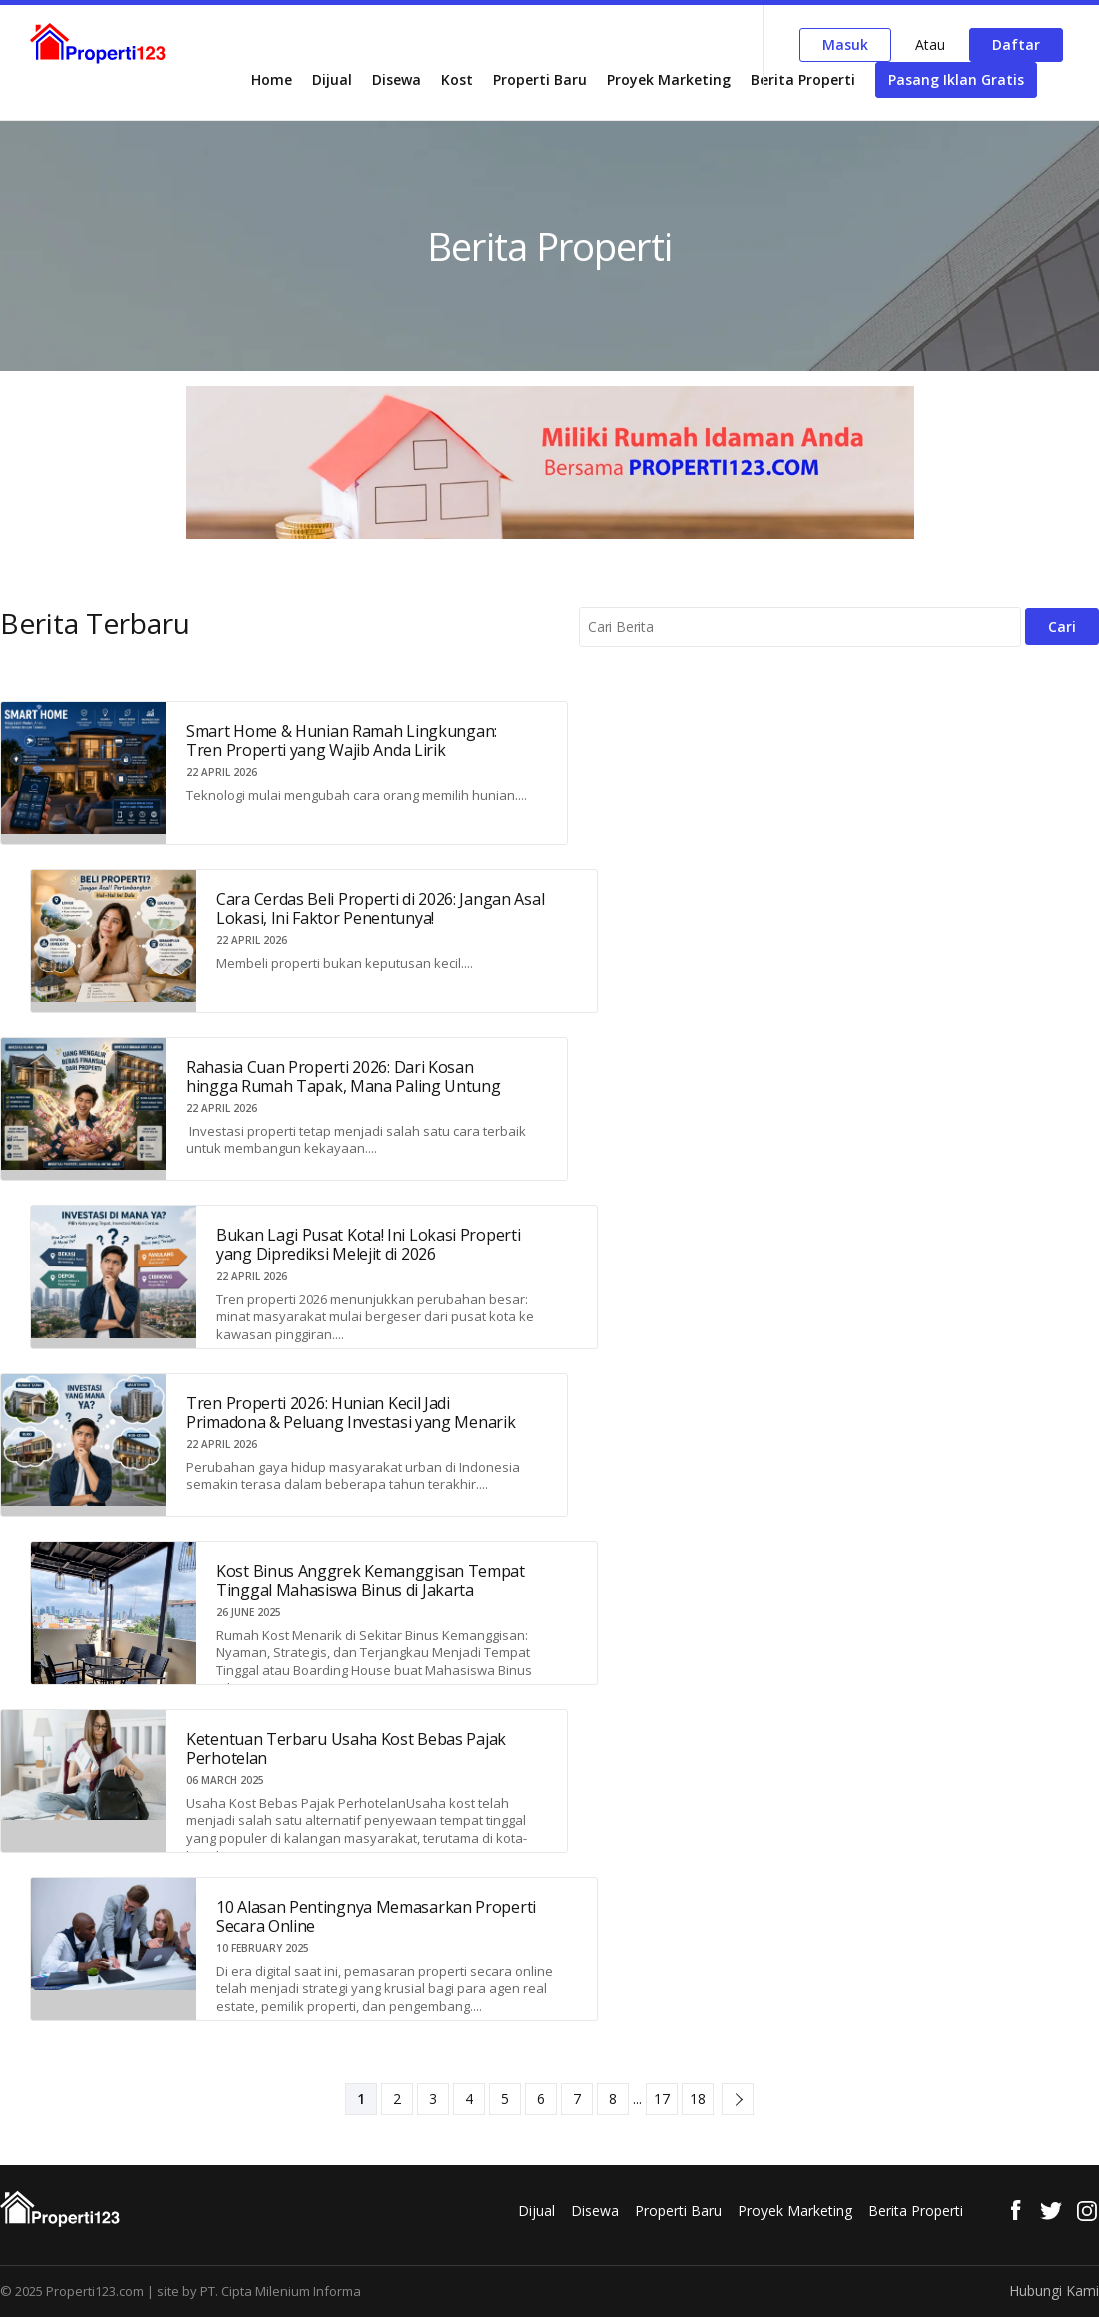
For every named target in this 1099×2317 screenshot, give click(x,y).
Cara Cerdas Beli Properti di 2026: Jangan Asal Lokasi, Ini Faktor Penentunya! (380, 908)
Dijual (332, 79)
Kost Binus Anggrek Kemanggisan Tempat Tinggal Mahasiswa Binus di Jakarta (370, 1580)
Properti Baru (540, 79)
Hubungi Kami (1054, 2290)
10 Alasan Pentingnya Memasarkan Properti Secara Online (376, 1916)
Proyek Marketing (669, 79)
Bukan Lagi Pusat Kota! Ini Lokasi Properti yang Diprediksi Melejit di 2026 (368, 1244)
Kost (457, 79)
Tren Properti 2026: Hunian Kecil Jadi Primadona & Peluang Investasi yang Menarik (350, 1412)
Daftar (1016, 44)
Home (271, 79)
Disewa (396, 79)
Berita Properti (803, 79)
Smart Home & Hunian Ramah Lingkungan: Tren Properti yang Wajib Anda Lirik (341, 740)
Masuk (845, 44)
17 (662, 2098)
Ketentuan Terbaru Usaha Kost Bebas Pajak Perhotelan (346, 1748)
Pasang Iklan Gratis (956, 79)
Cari (1062, 626)
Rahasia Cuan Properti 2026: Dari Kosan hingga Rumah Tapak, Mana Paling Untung (343, 1076)
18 (698, 2098)
